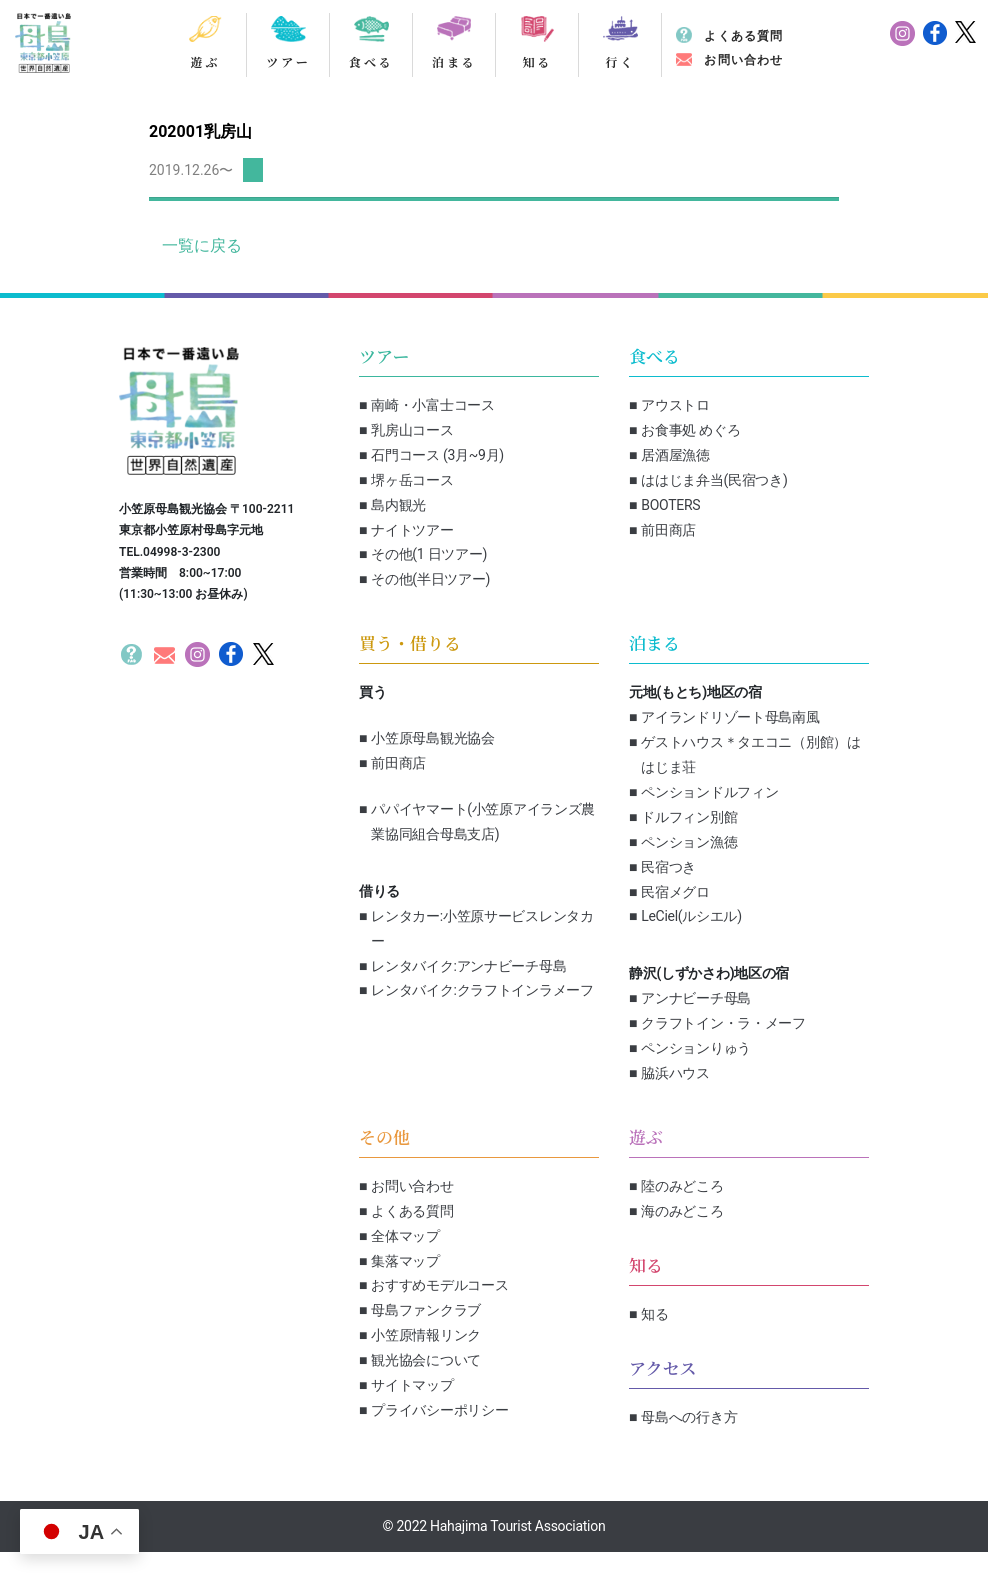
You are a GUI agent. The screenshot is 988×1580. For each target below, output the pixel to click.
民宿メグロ (675, 892)
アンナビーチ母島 (696, 998)
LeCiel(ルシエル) (691, 916)
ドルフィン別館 (689, 817)
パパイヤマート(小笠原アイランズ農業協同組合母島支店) (483, 821)
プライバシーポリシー (439, 1410)
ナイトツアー (412, 530)
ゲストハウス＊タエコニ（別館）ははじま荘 (751, 754)
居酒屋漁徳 (675, 455)
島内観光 (398, 505)
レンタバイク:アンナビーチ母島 (468, 966)
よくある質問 (743, 36)
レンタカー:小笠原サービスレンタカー (482, 928)
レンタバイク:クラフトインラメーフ (482, 990)
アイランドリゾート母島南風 (730, 717)
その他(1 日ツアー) (429, 554)
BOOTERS (670, 505)
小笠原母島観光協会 (432, 738)
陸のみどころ (682, 1186)
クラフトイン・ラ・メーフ (723, 1023)
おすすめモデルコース (439, 1285)
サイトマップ (412, 1385)
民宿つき (668, 867)
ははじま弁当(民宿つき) (714, 480)
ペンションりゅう (696, 1048)
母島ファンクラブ (426, 1310)
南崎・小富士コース (432, 405)
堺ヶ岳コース (412, 480)
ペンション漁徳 (689, 842)
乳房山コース (412, 430)
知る (654, 1314)
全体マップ (405, 1236)
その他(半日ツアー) (430, 579)
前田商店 (668, 530)
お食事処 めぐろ (690, 430)
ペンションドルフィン (709, 792)
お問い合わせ (743, 60)
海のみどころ (682, 1211)
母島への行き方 (689, 1417)
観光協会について (426, 1360)
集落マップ (405, 1261)
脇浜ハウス (675, 1073)
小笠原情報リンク (426, 1335)
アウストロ (675, 405)
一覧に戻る (202, 245)
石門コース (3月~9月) (437, 455)
